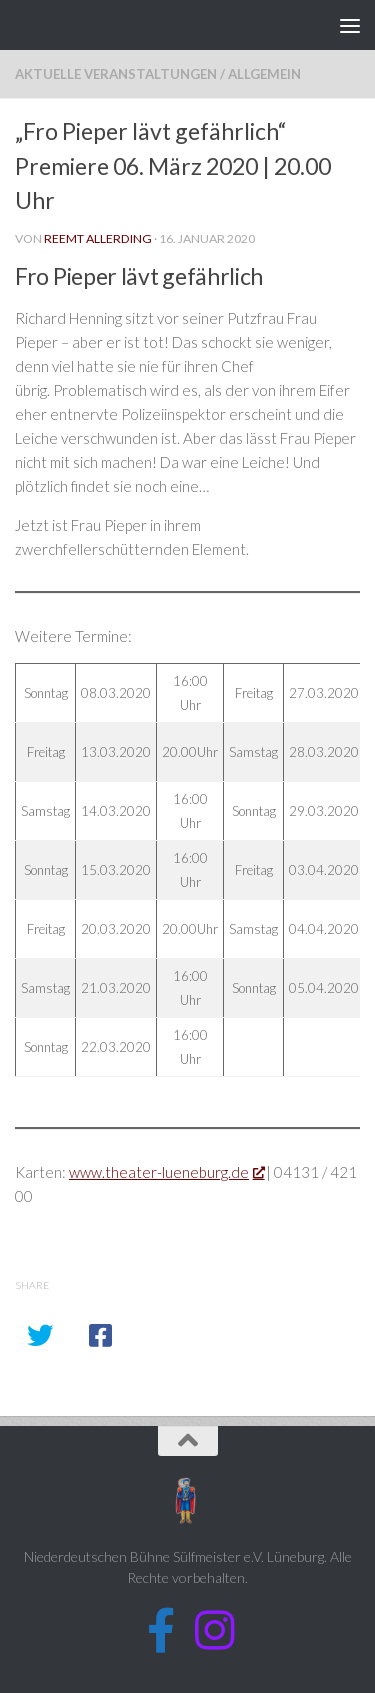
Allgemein (264, 74)
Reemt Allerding (98, 238)
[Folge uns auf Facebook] (161, 1630)
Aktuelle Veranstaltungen (116, 74)
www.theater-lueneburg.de (166, 1172)
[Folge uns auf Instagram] (214, 1630)
